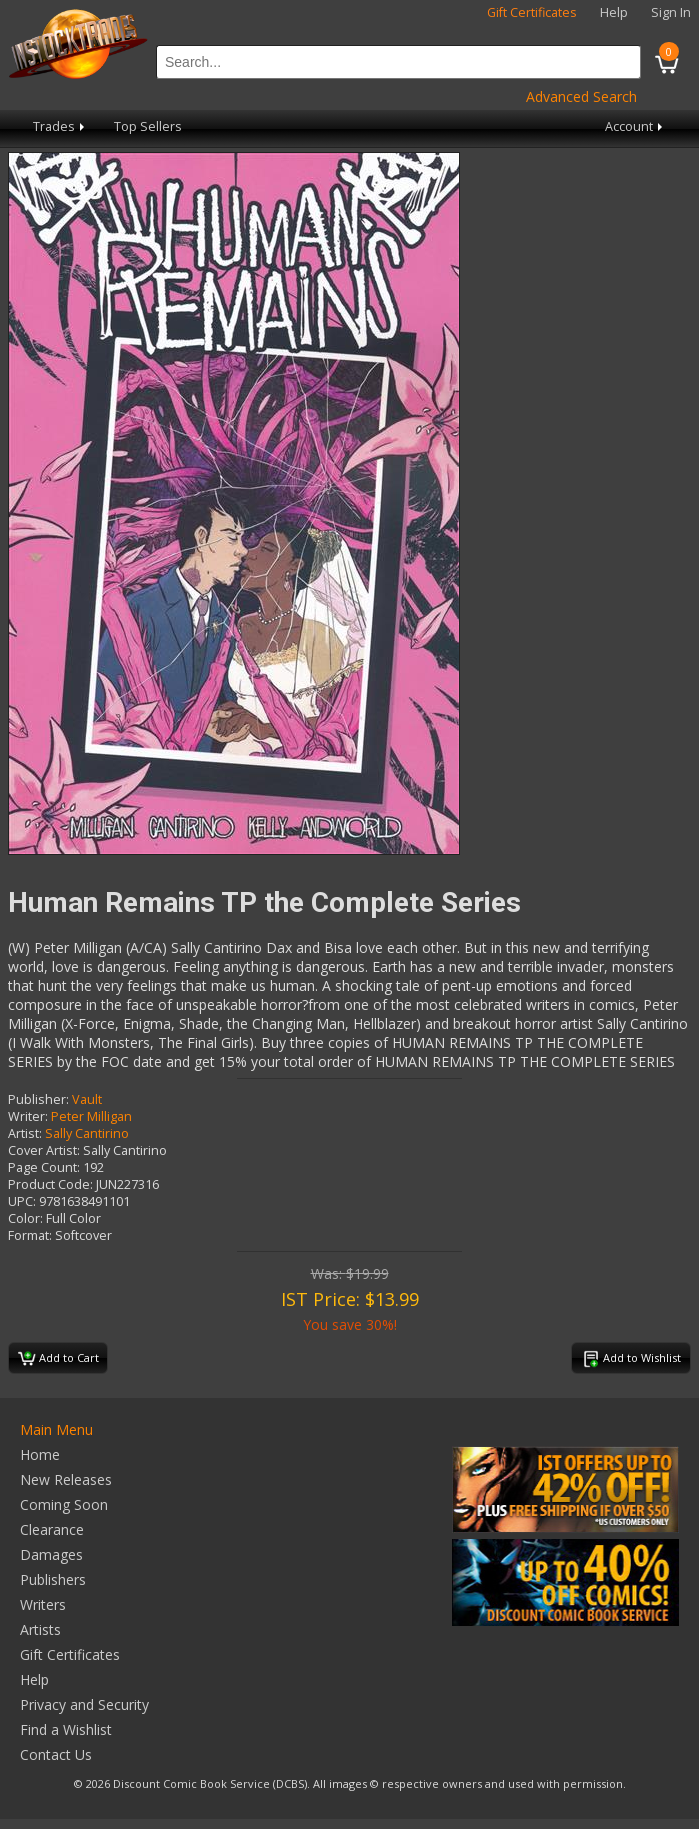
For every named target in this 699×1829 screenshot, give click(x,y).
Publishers (53, 1579)
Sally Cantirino (87, 1133)
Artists (40, 1629)
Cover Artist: (44, 1150)
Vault (87, 1099)
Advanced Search (581, 96)
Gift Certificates (532, 12)
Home (40, 1454)
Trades (60, 126)
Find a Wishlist (66, 1729)
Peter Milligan (91, 1116)
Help (614, 12)
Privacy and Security (84, 1704)
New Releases (66, 1479)
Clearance (52, 1529)
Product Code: (50, 1184)
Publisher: (38, 1099)
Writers (43, 1604)
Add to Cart (58, 1359)
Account (635, 126)
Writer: (28, 1116)
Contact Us (56, 1754)
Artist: (25, 1133)
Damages (51, 1554)
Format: (30, 1235)
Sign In (671, 12)
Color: (25, 1218)
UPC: (22, 1201)
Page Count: (44, 1167)
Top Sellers (148, 126)
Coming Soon (64, 1504)
